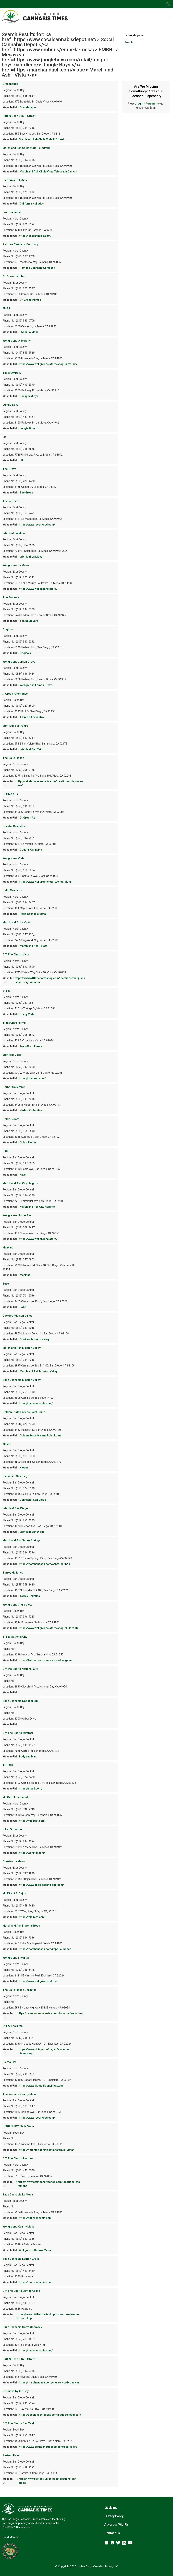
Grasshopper (28, 107)
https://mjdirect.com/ (32, 1820)
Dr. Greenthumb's (31, 299)
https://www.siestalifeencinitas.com (41, 2085)
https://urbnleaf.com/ (32, 1078)
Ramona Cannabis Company (37, 267)
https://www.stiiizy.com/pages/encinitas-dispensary (44, 2051)
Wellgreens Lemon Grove (36, 685)
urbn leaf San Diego (32, 1531)
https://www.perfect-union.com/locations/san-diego (48, 2480)
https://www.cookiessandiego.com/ (41, 1884)
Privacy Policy (113, 2516)
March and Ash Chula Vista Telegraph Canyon (48, 171)
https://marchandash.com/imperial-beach (45, 1949)
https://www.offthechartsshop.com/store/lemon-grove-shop (48, 2316)
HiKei (23, 1174)
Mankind (25, 1275)
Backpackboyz (29, 396)
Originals (25, 653)
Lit (21, 460)
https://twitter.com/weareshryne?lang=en (45, 1660)
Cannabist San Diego (33, 1499)
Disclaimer (111, 2507)
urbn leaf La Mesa (31, 556)
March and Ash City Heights (37, 1206)
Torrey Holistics (30, 1596)
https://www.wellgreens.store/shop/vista (45, 881)
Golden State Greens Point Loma (40, 1435)
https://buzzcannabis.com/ (36, 1403)
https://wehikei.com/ (32, 1852)
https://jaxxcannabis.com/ (35, 235)
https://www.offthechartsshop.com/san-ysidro (48, 2446)
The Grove (26, 492)
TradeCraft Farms (31, 1046)
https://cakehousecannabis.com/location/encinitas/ (50, 2013)
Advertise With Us (116, 2524)
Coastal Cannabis (31, 849)
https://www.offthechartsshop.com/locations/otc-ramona (49, 2184)
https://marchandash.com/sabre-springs (44, 1564)
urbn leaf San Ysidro (32, 749)
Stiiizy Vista (27, 1014)
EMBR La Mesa (29, 332)
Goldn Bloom (28, 1142)
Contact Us (112, 2533)
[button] (169, 17)
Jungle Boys (27, 428)
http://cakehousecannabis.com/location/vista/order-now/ (50, 783)
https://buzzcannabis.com (35, 2218)
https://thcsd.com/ (30, 1788)
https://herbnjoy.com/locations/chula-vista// (47, 2149)
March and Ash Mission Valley (38, 1371)
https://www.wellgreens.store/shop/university (48, 364)
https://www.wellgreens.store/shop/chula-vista (49, 1628)
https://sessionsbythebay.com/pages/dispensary (50, 2414)
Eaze (23, 1307)
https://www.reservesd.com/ (37, 524)
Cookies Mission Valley (34, 1339)
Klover (24, 1467)
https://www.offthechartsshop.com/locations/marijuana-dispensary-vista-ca (50, 980)
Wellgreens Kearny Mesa (35, 2250)
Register (151, 103)
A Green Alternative (32, 717)
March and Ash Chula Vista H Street (41, 139)
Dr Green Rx (27, 817)
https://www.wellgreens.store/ (38, 588)
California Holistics (32, 203)
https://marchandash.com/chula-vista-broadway (49, 2382)
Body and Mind (28, 1756)
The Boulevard (29, 620)
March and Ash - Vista (33, 946)
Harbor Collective (31, 1110)
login (140, 103)
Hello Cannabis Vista (33, 913)
